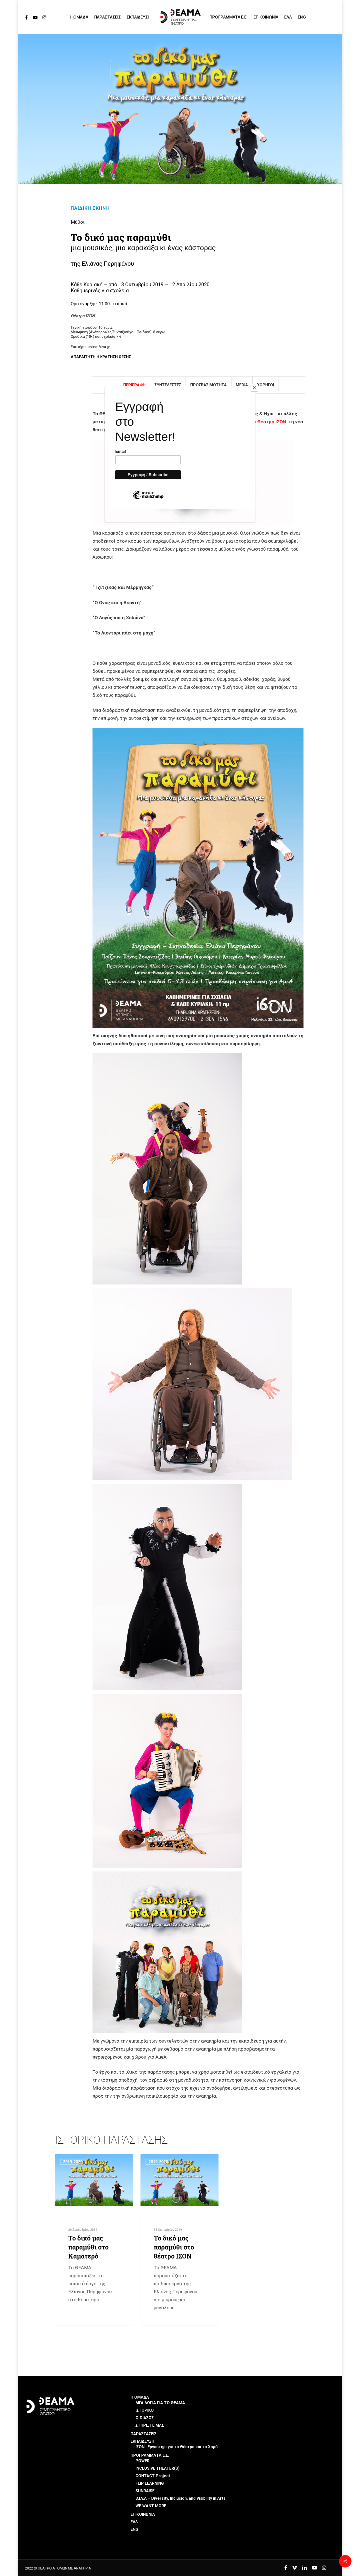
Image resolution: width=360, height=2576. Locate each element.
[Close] (254, 387)
